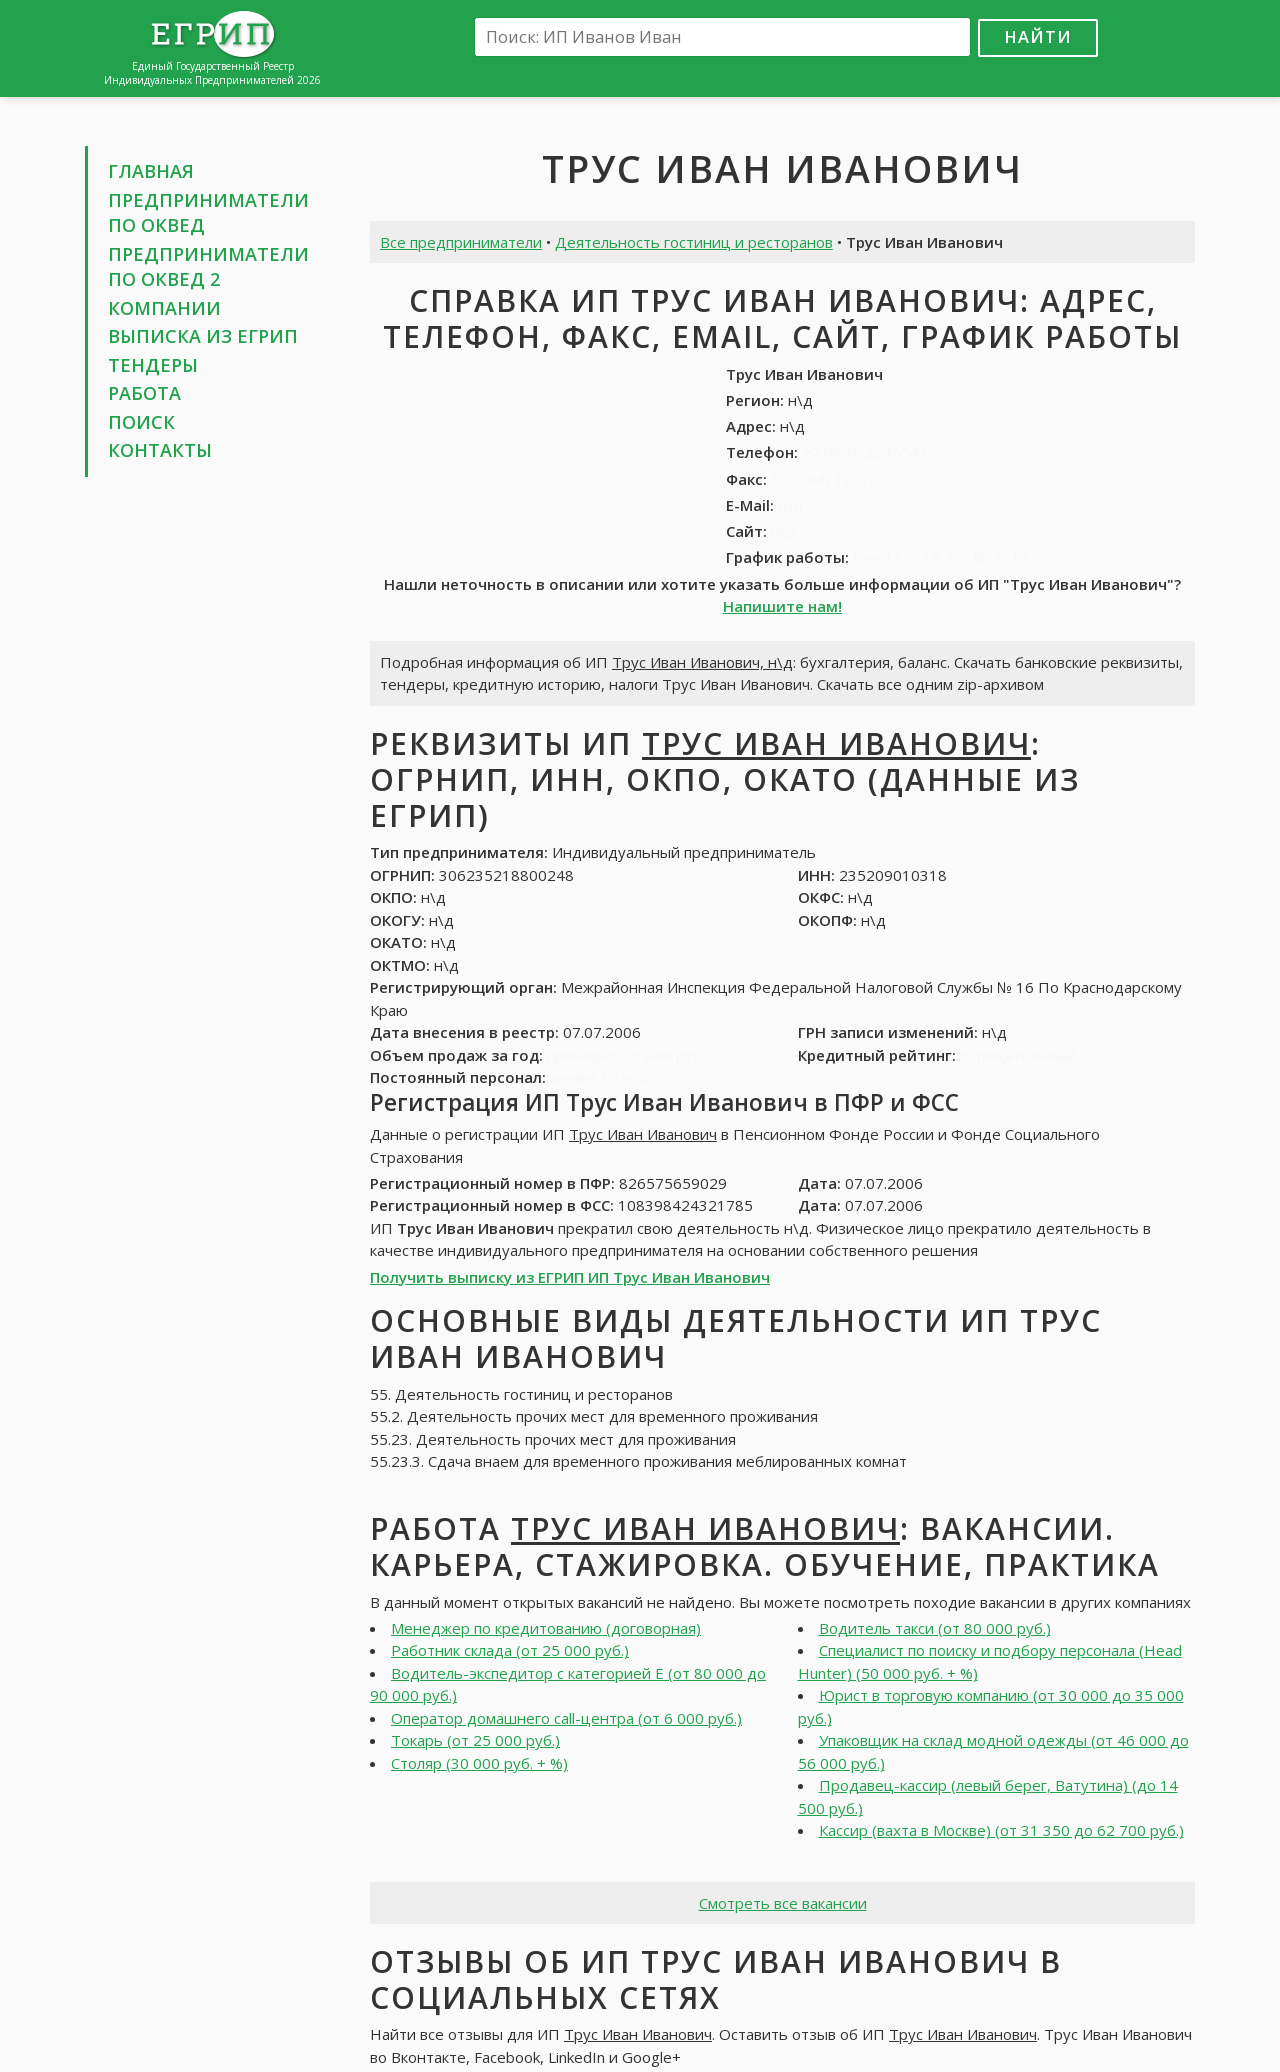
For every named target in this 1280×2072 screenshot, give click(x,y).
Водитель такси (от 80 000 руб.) (935, 1628)
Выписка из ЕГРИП (203, 336)
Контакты (160, 450)
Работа (144, 393)
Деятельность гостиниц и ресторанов (694, 242)
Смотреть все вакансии (783, 1903)
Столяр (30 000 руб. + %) (479, 1763)
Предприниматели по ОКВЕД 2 (208, 267)
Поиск (141, 422)
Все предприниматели (461, 242)
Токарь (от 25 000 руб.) (475, 1740)
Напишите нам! (782, 606)
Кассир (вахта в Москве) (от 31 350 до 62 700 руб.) (1001, 1830)
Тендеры (153, 365)
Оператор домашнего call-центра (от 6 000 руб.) (566, 1718)
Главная (151, 171)
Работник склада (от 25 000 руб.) (510, 1650)
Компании (164, 308)
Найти (1038, 36)
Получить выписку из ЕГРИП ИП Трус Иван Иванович (570, 1277)
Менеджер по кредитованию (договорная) (546, 1628)
